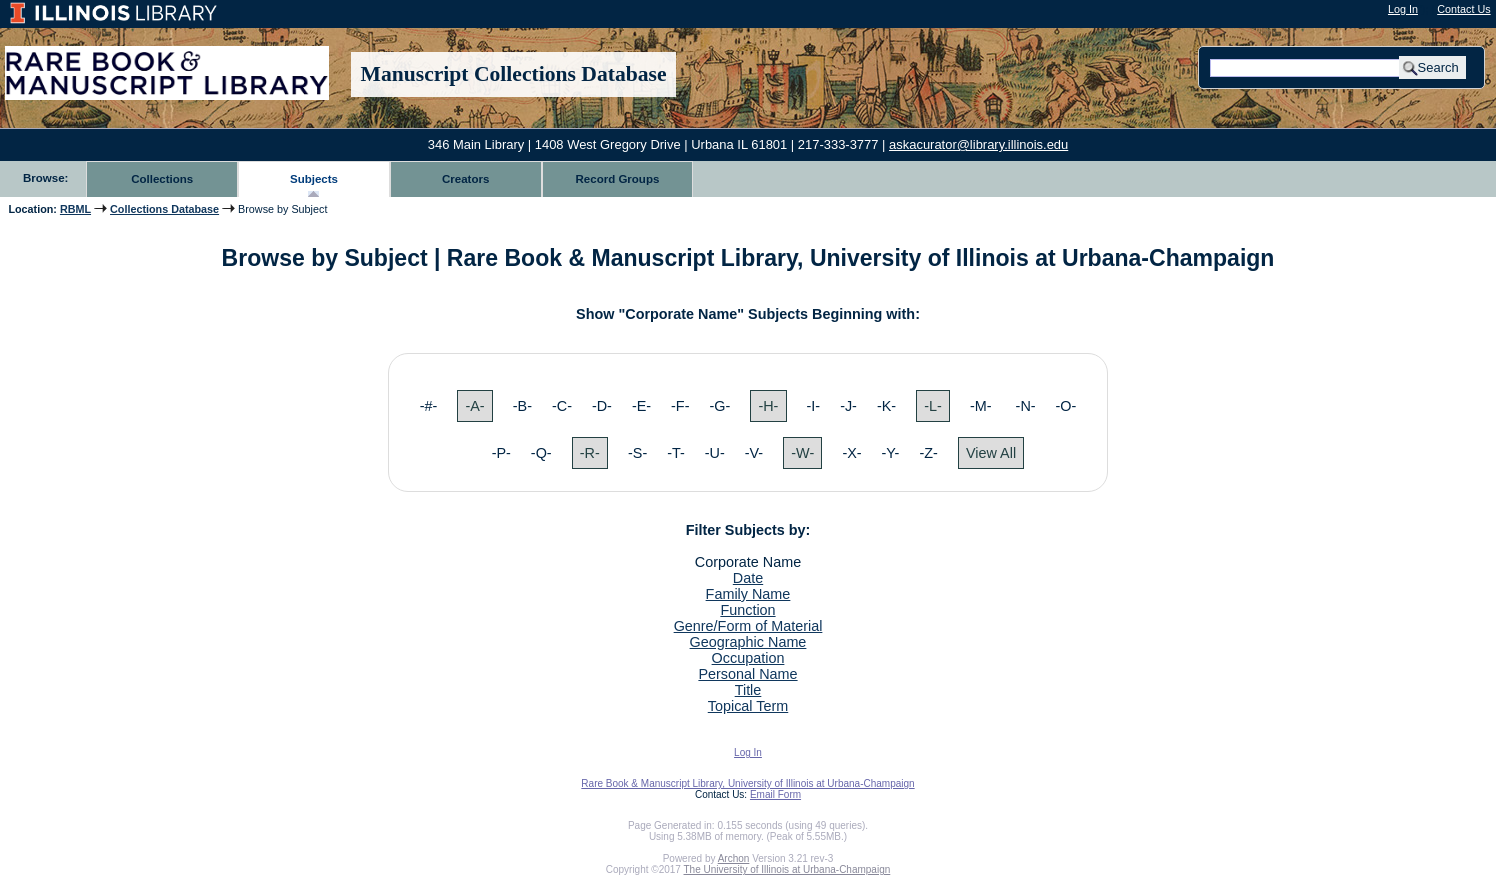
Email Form (775, 794)
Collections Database (164, 209)
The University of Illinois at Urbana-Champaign (787, 869)
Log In (1403, 9)
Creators (465, 179)
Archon (734, 858)
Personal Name (747, 674)
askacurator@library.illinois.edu (978, 144)
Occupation (748, 658)
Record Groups (618, 179)
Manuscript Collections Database (514, 74)
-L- (933, 406)
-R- (590, 453)
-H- (768, 406)
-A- (474, 406)
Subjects (314, 179)
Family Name (748, 594)
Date (748, 578)
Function (747, 610)
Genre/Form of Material (748, 626)
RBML (75, 209)
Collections (162, 179)
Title (748, 690)
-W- (802, 453)
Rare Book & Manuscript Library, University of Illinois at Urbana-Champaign (747, 783)
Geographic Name (748, 642)
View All (991, 453)
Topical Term (748, 706)
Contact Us (1463, 9)
